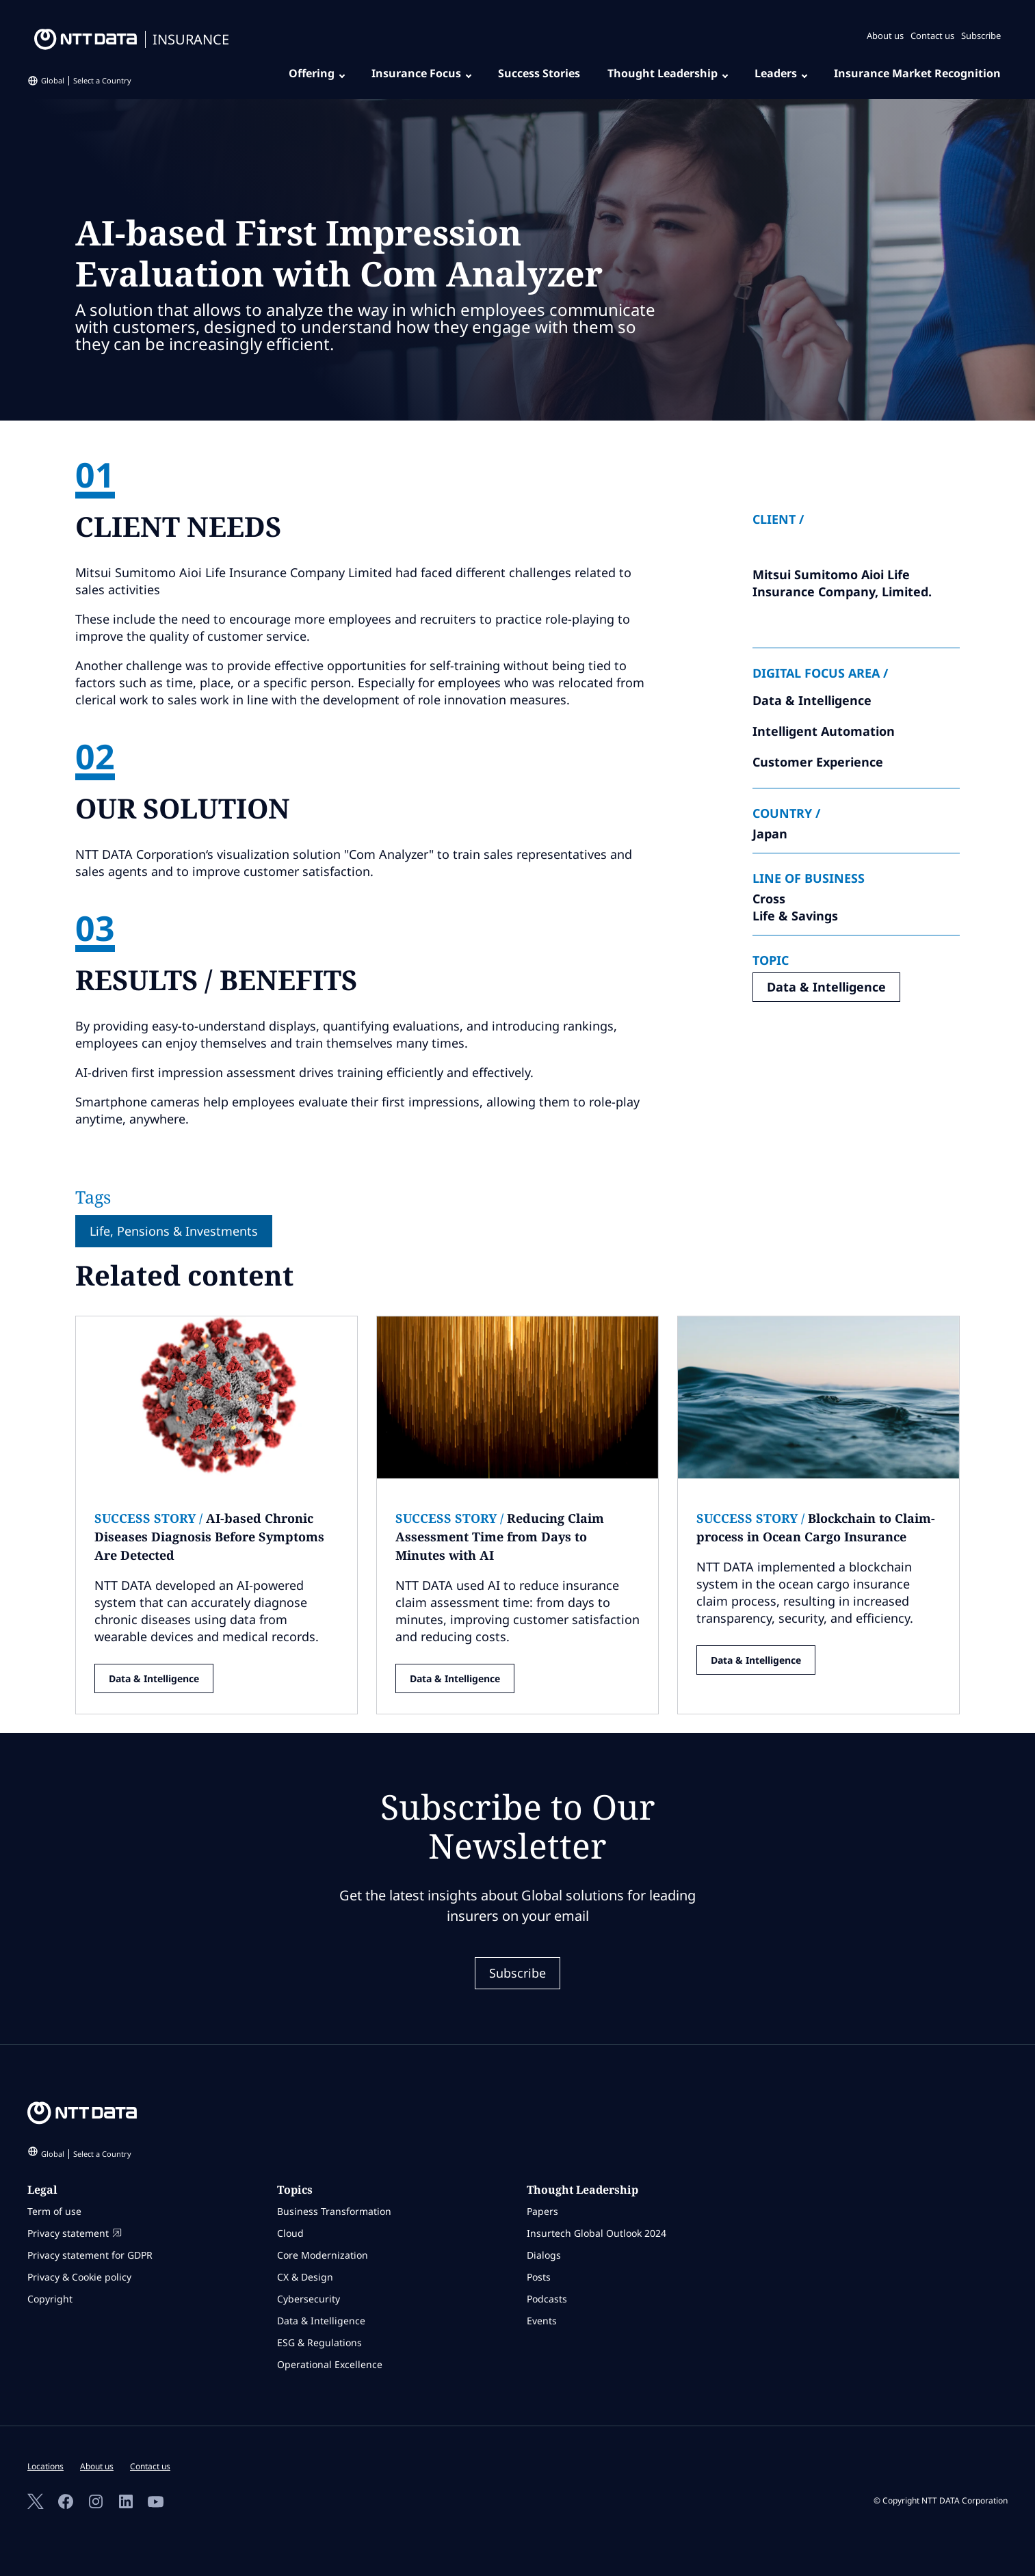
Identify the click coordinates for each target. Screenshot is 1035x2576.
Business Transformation (334, 2211)
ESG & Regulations (319, 2342)
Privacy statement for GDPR (90, 2254)
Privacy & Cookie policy (79, 2276)
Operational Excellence (329, 2364)
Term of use (54, 2211)
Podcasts (547, 2298)
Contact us (932, 35)
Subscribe (981, 35)
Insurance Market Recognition (917, 73)
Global (86, 80)
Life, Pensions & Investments (174, 1231)
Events (542, 2320)
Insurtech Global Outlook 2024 (596, 2233)
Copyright (50, 2298)
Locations (45, 2466)
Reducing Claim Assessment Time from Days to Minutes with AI (499, 1536)
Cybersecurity (308, 2298)
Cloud (290, 2233)
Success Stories (539, 73)
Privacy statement (74, 2233)
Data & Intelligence (826, 987)
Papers (542, 2211)
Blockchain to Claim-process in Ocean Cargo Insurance (815, 1527)
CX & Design (305, 2276)
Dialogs (544, 2254)
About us (885, 35)
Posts (539, 2276)
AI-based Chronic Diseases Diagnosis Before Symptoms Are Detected (209, 1536)
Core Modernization (322, 2254)
